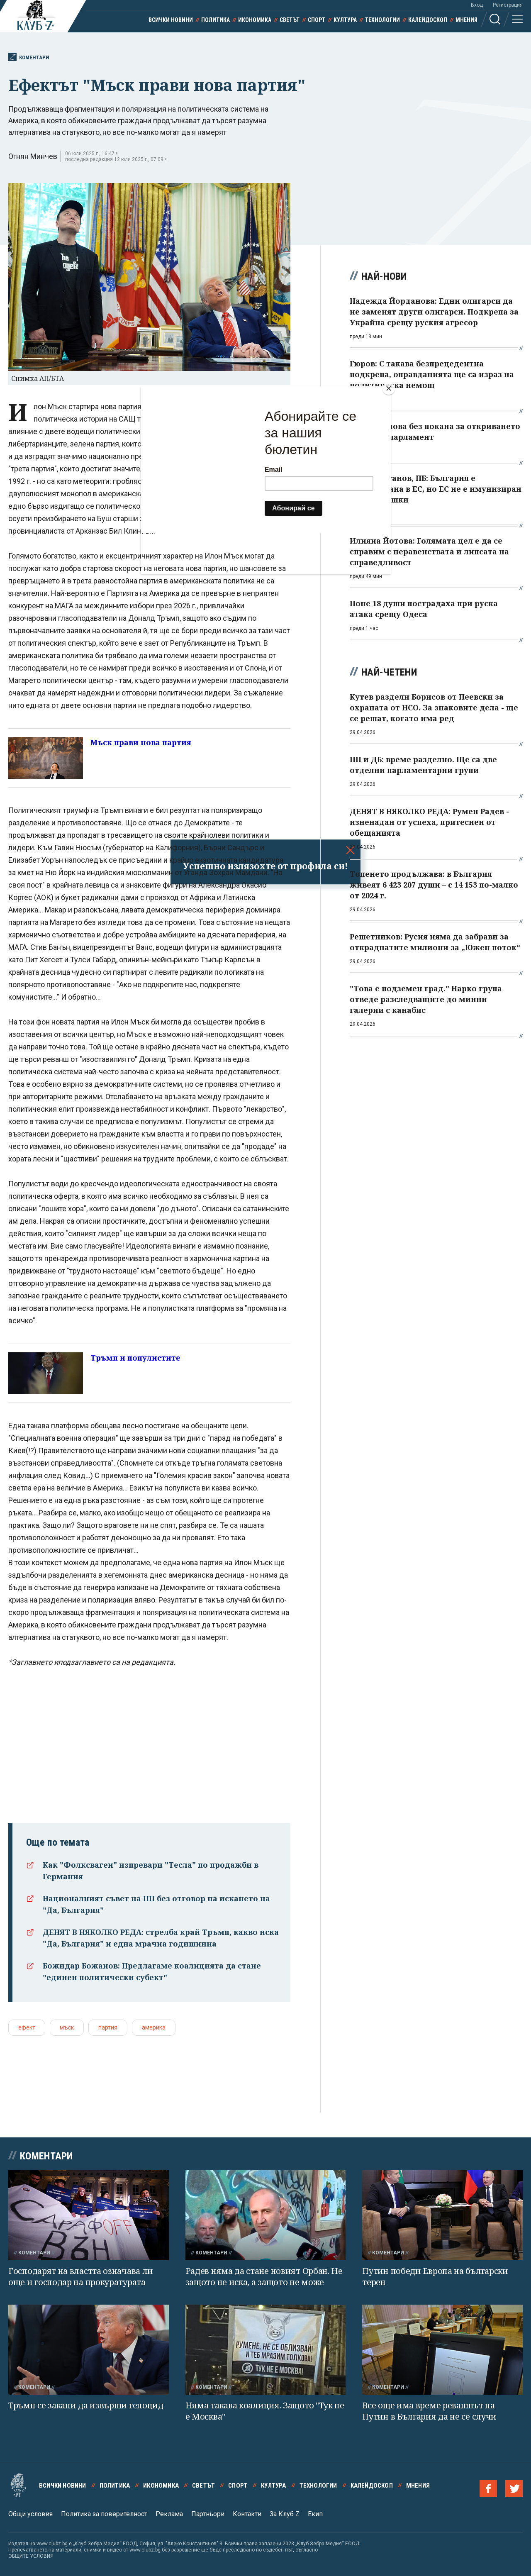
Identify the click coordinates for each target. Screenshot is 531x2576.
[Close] (388, 388)
